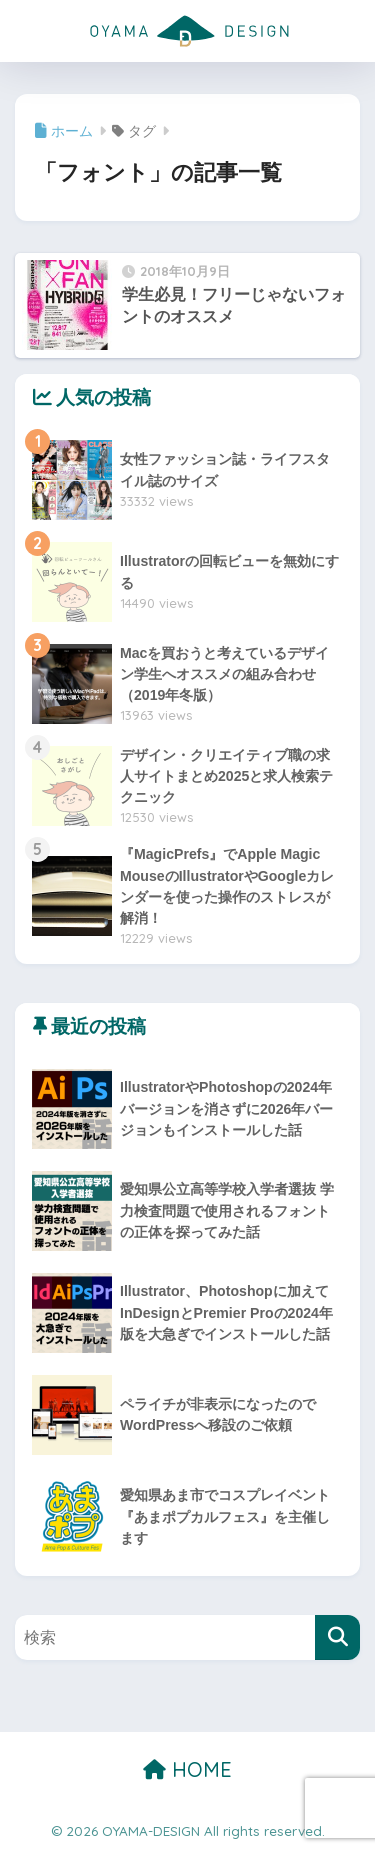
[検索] (337, 1637)
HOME (187, 1769)
